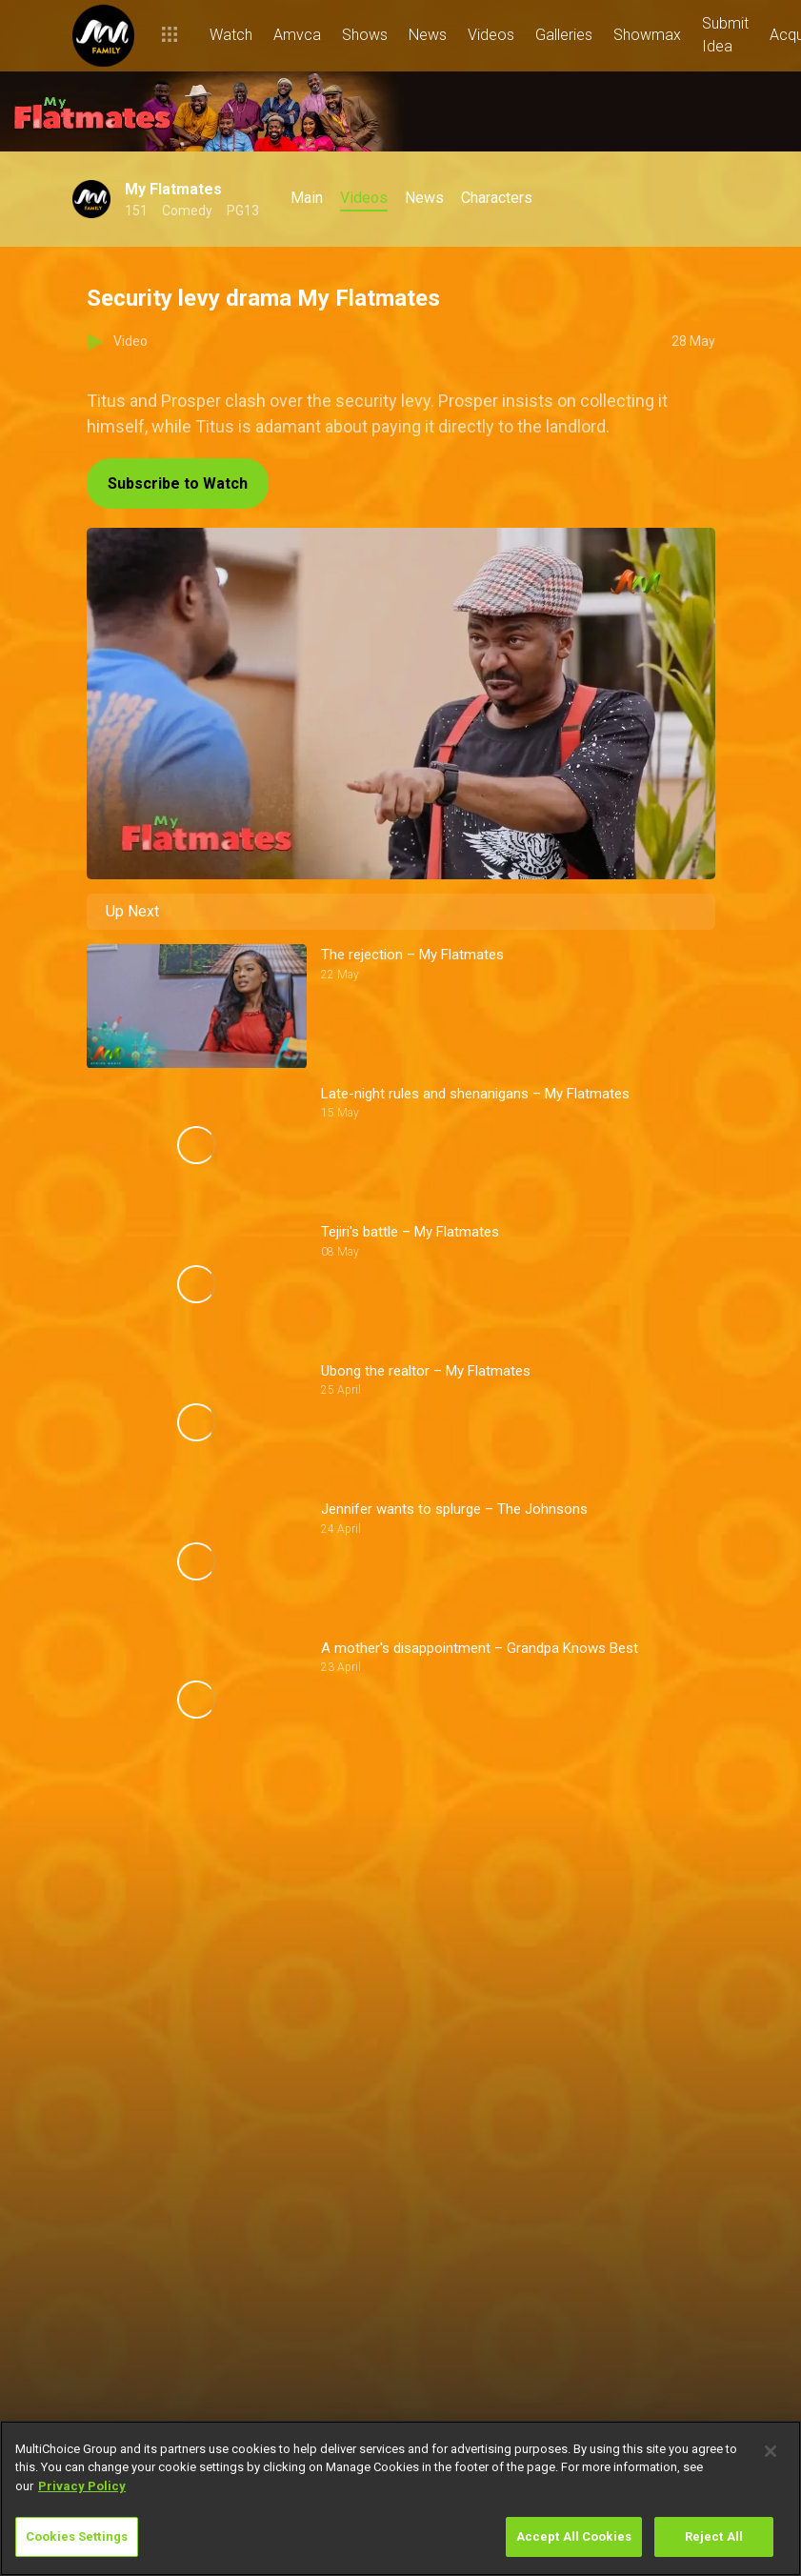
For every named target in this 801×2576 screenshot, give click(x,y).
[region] (400, 2498)
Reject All (714, 2536)
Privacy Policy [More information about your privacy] (82, 2486)
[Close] (770, 2451)
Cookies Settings (77, 2536)
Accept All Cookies (573, 2536)
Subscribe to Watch (178, 483)
